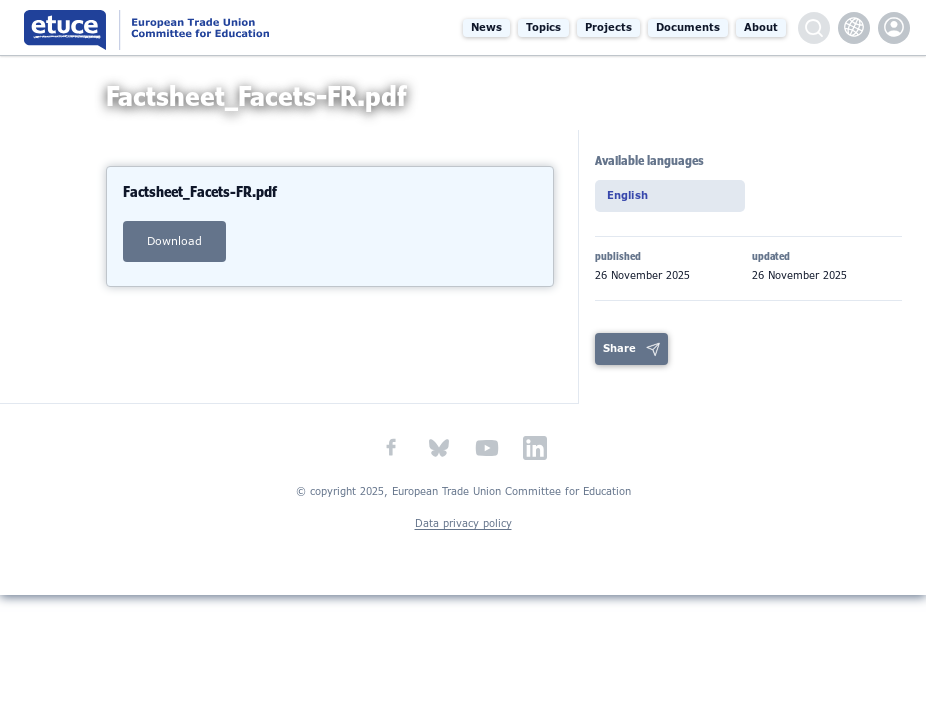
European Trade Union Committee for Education (177, 27)
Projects (608, 27)
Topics (543, 27)
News (486, 27)
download (174, 256)
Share (619, 355)
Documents (688, 27)
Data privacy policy (463, 530)
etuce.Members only (894, 28)
